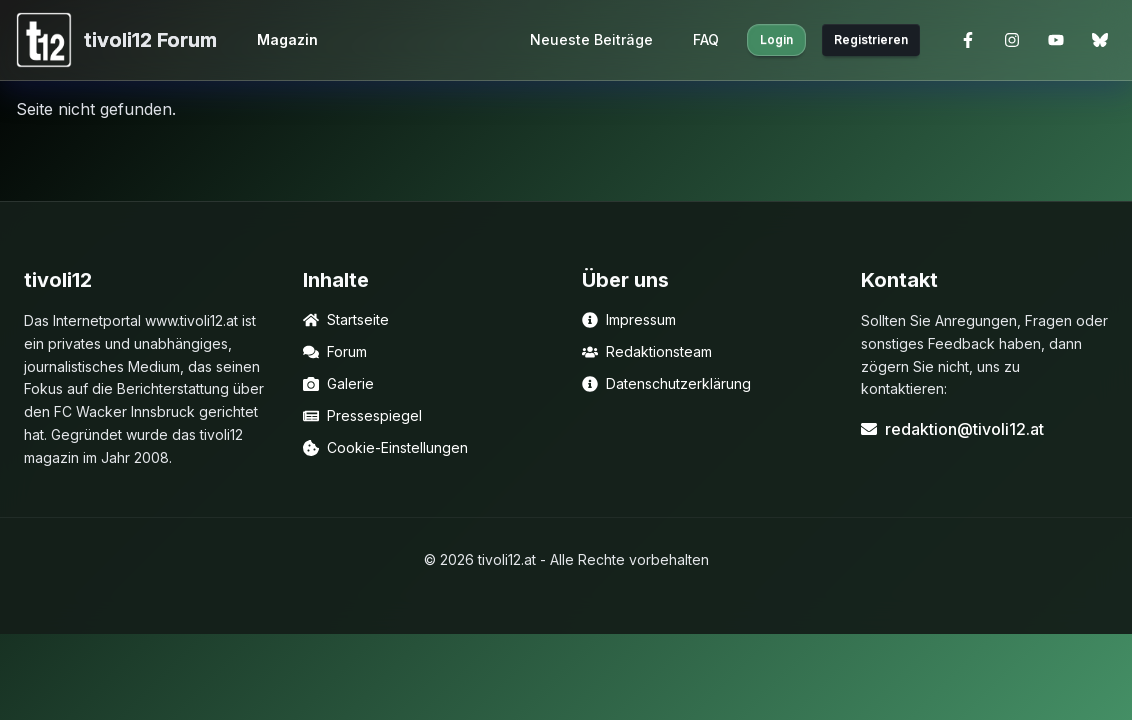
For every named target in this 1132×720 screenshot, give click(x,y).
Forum (335, 351)
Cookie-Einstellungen (385, 447)
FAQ (706, 39)
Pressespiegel (362, 415)
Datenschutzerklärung (666, 383)
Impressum (629, 319)
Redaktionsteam (647, 351)
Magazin (287, 39)
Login (776, 39)
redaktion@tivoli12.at (952, 429)
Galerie (338, 383)
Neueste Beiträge (591, 39)
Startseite (346, 319)
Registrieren (871, 39)
